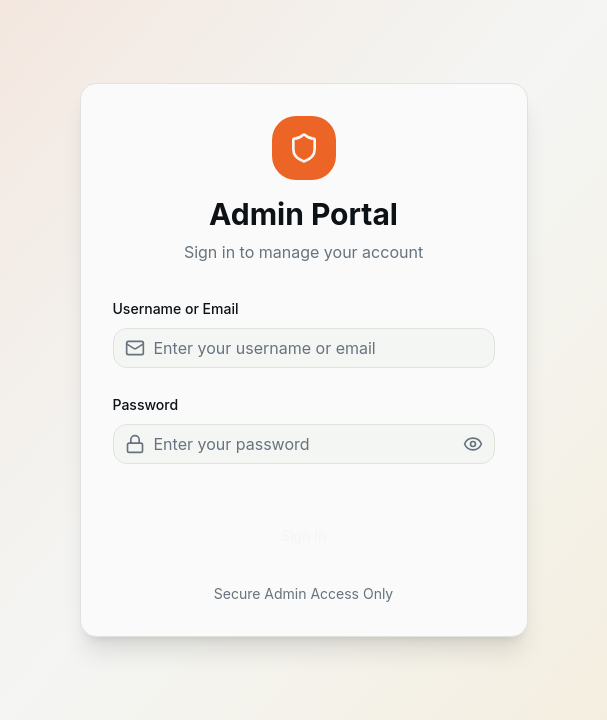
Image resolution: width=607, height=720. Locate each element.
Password (146, 404)
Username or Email (176, 308)
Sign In (304, 535)
